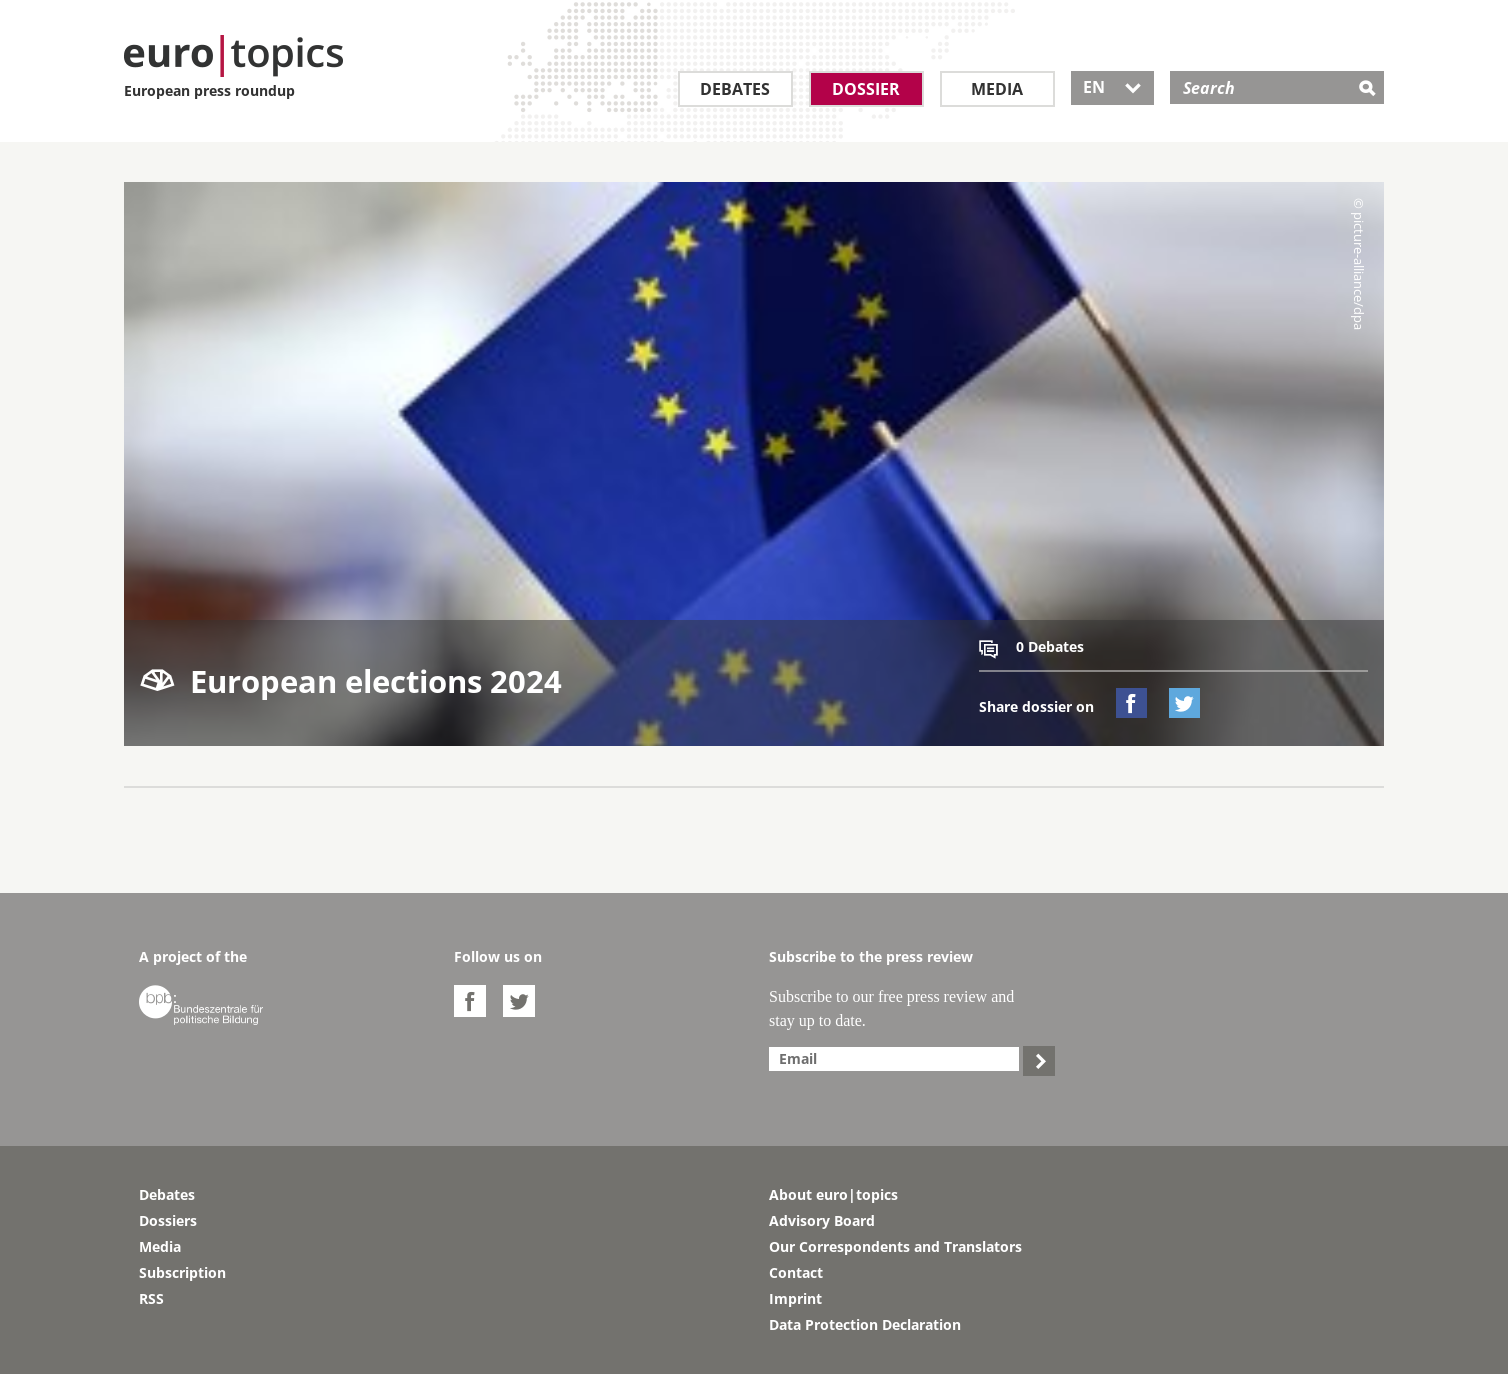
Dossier (866, 89)
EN (1112, 87)
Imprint (795, 1298)
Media (997, 89)
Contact (796, 1272)
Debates (735, 89)
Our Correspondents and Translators (895, 1246)
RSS (151, 1298)
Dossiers (168, 1220)
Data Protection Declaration (865, 1324)
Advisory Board (822, 1220)
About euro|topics (833, 1194)
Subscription (182, 1272)
